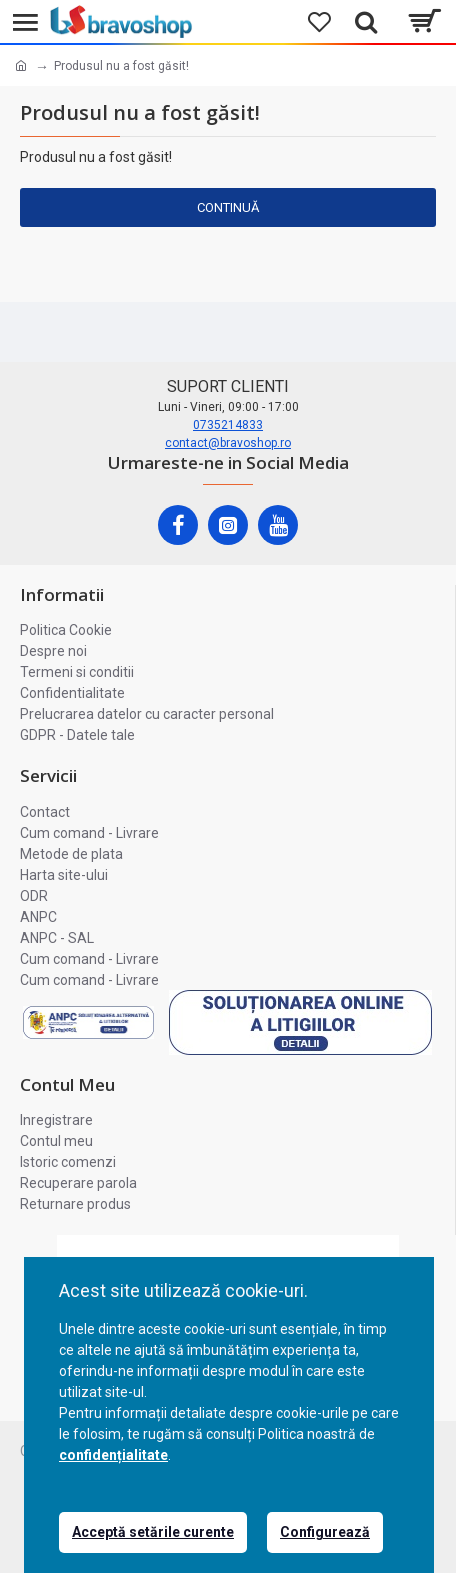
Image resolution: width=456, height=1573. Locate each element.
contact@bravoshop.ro (228, 443)
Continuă (228, 207)
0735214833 (228, 425)
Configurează (325, 1532)
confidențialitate (113, 1455)
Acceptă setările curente (153, 1532)
